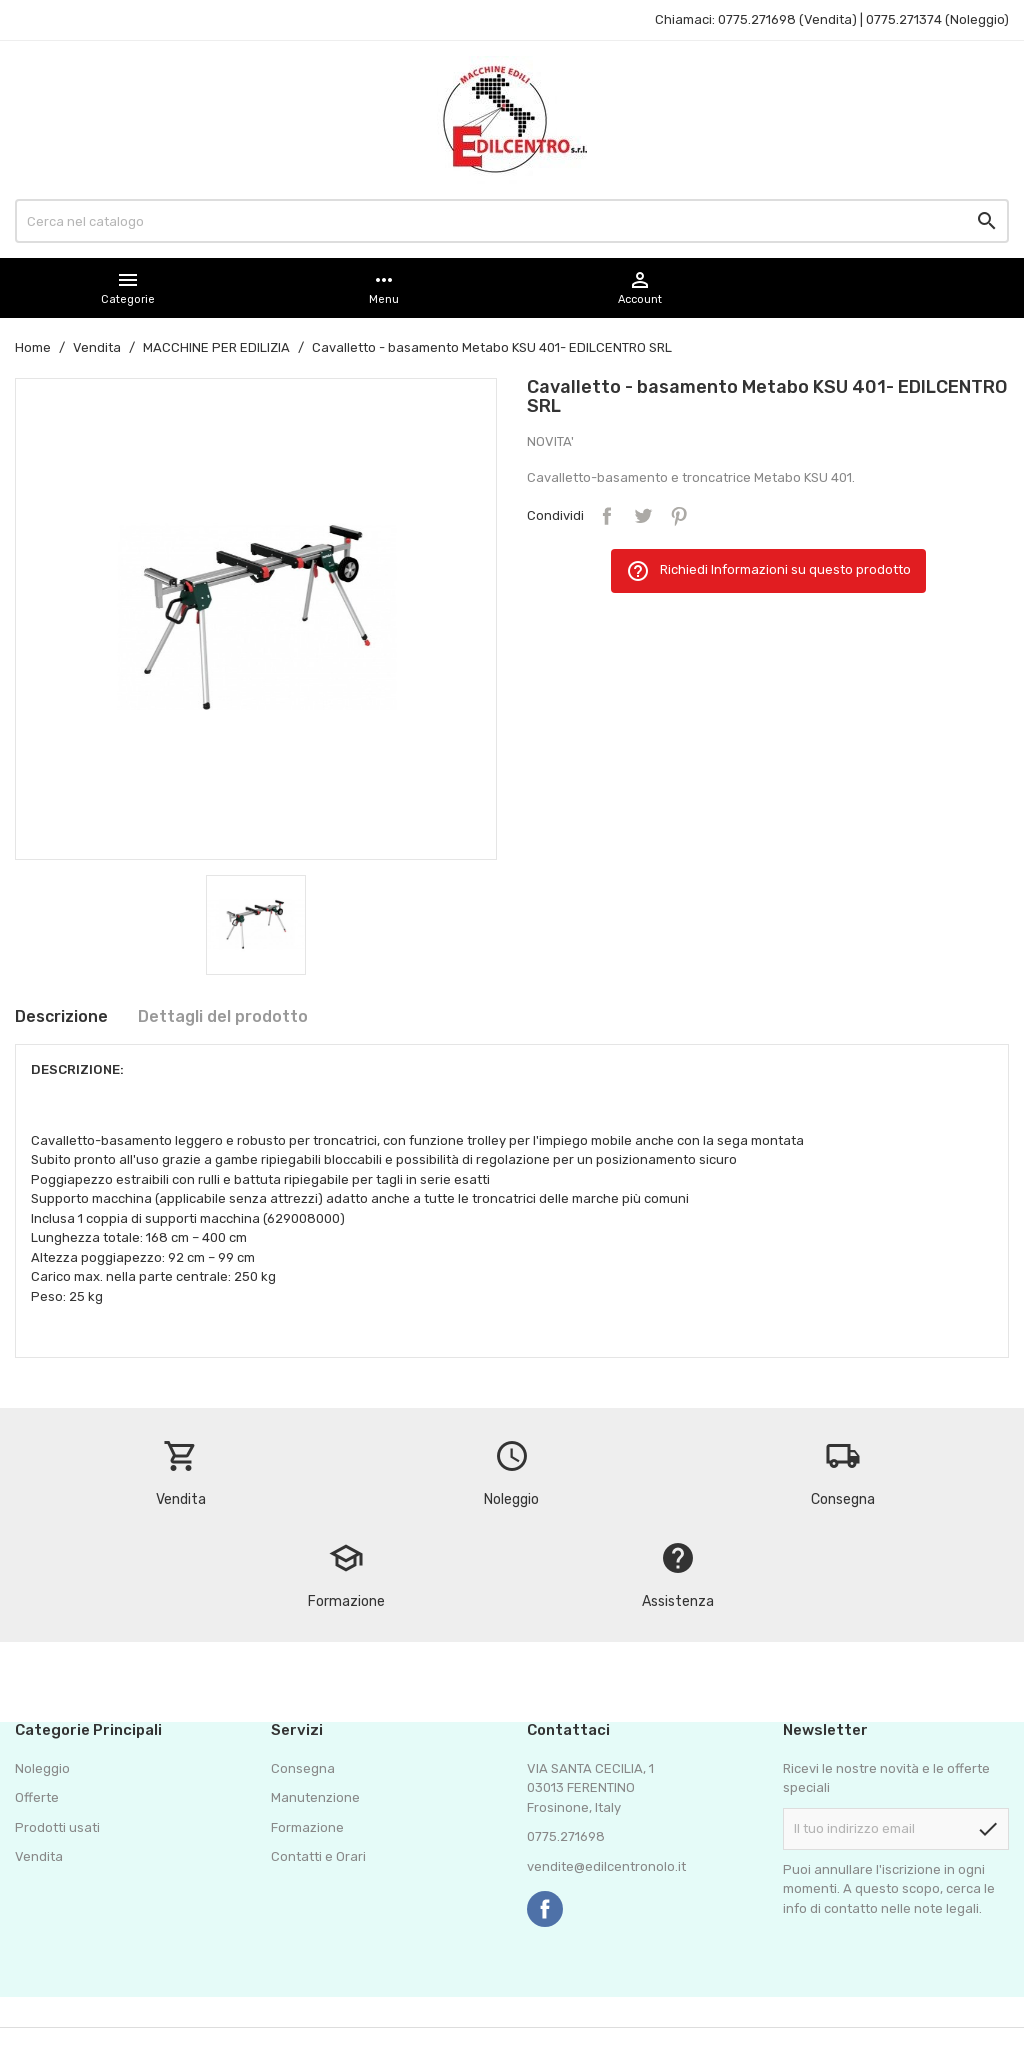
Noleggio (42, 1768)
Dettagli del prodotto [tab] (223, 1016)
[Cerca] (512, 221)
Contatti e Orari (318, 1856)
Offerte (37, 1797)
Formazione (307, 1827)
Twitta (643, 516)
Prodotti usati (57, 1827)
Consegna (303, 1768)
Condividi (607, 516)
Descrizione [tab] (61, 1016)
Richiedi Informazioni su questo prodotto (768, 571)
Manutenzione (315, 1797)
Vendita (39, 1856)
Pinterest (679, 516)
